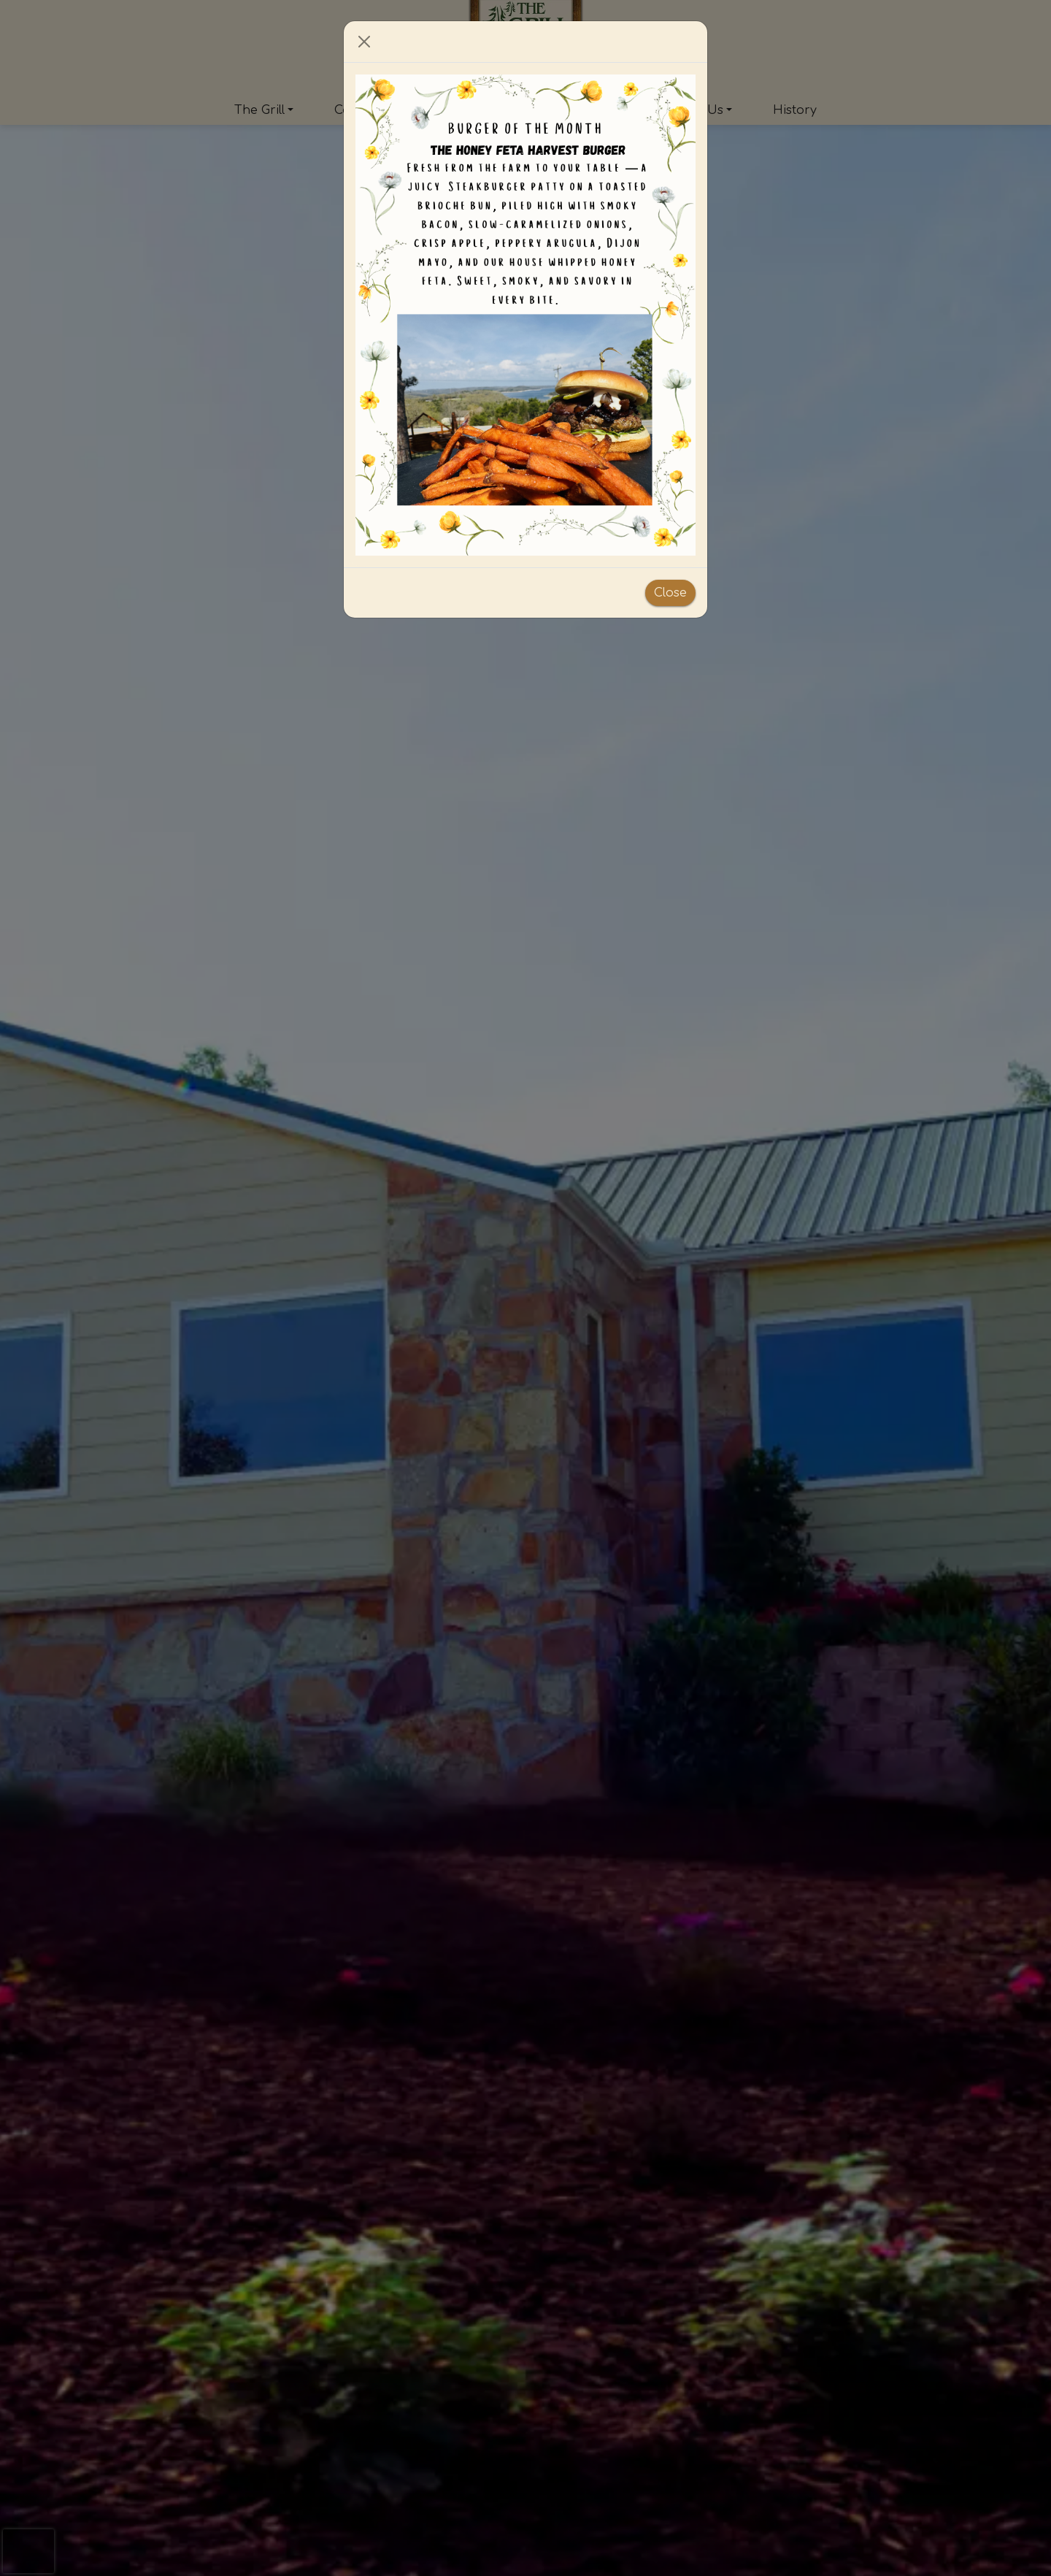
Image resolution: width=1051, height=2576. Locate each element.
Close (670, 592)
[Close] (364, 41)
